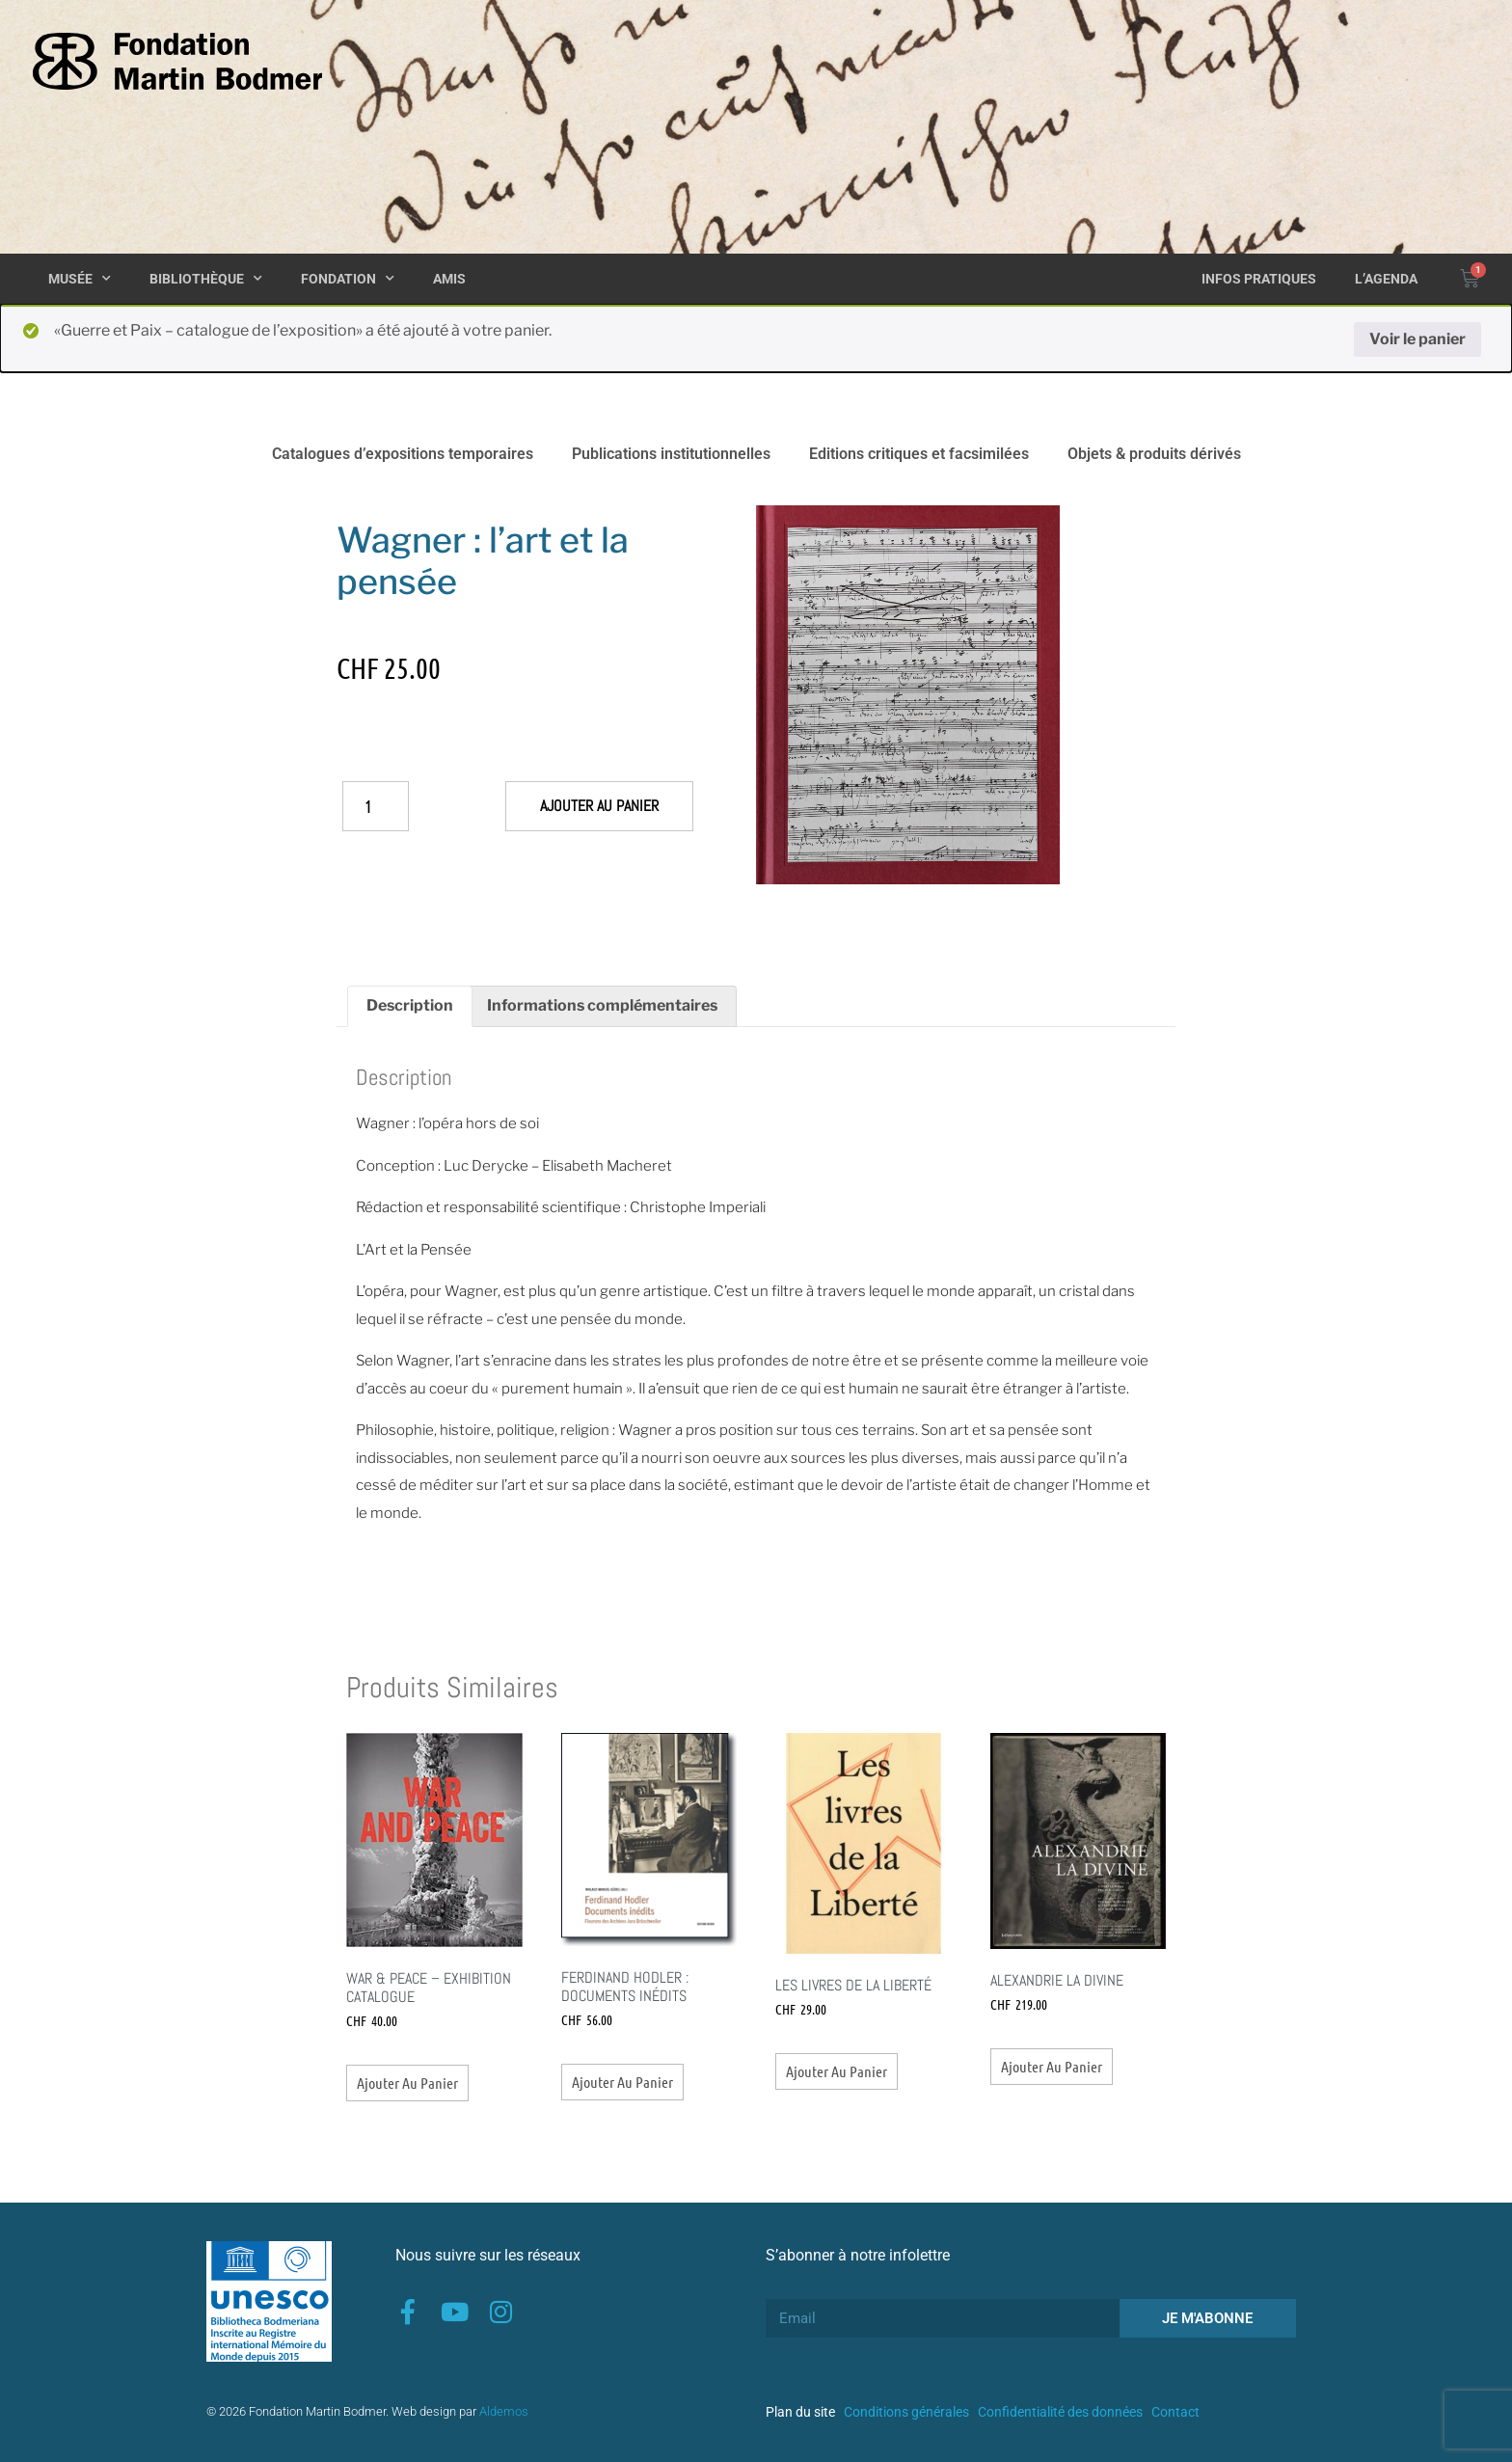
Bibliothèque (205, 278)
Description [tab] (409, 1005)
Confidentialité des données (1060, 2412)
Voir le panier (1417, 339)
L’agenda (1386, 278)
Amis (449, 278)
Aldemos (503, 2411)
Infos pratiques (1259, 278)
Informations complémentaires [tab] (602, 1005)
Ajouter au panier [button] (407, 2082)
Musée (79, 278)
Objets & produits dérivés (1154, 454)
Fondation (347, 278)
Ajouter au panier (599, 806)
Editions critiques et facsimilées (919, 454)
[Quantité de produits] (375, 806)
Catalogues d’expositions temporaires (402, 454)
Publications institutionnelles (671, 454)
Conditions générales (906, 2412)
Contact (1175, 2412)
